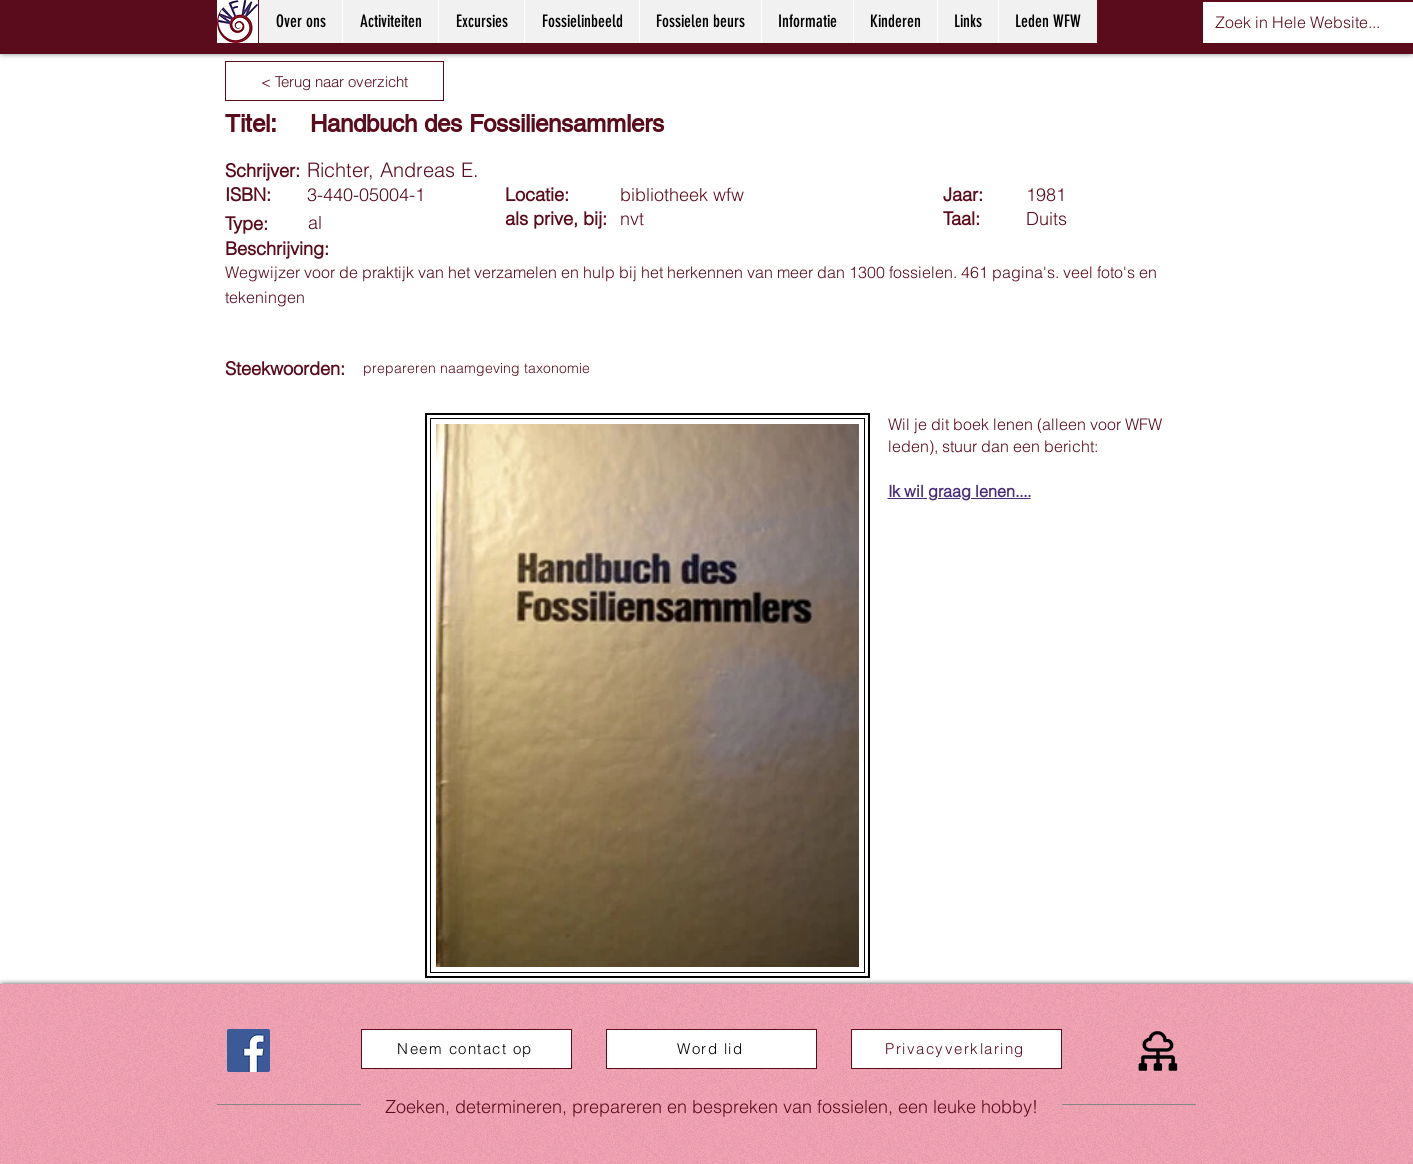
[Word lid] (711, 1049)
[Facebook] (248, 1050)
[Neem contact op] (466, 1049)
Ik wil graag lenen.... (959, 491)
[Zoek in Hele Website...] (1298, 22)
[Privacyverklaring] (956, 1049)
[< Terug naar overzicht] (334, 81)
